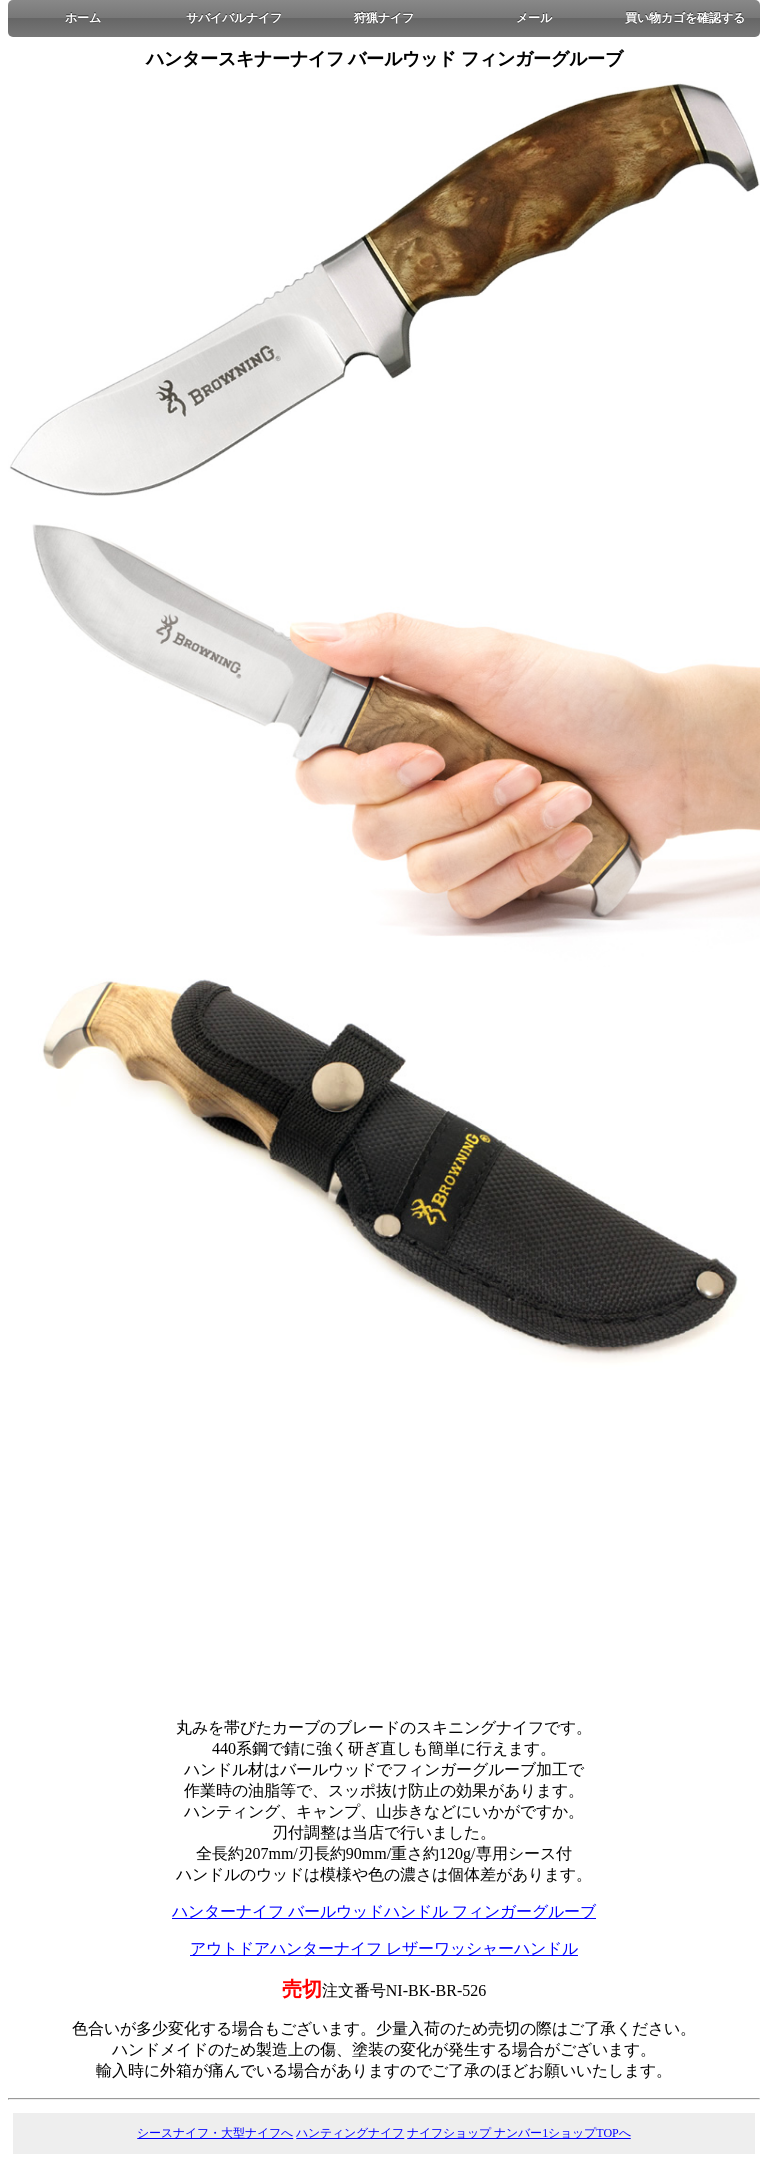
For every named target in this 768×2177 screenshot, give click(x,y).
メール (534, 18)
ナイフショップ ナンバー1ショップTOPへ (518, 2133)
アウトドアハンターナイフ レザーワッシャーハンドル (384, 1948)
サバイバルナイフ (234, 18)
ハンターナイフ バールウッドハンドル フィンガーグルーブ (384, 1911)
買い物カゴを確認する (685, 18)
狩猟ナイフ (384, 18)
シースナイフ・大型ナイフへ (215, 2133)
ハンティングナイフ (350, 2133)
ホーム (83, 18)
